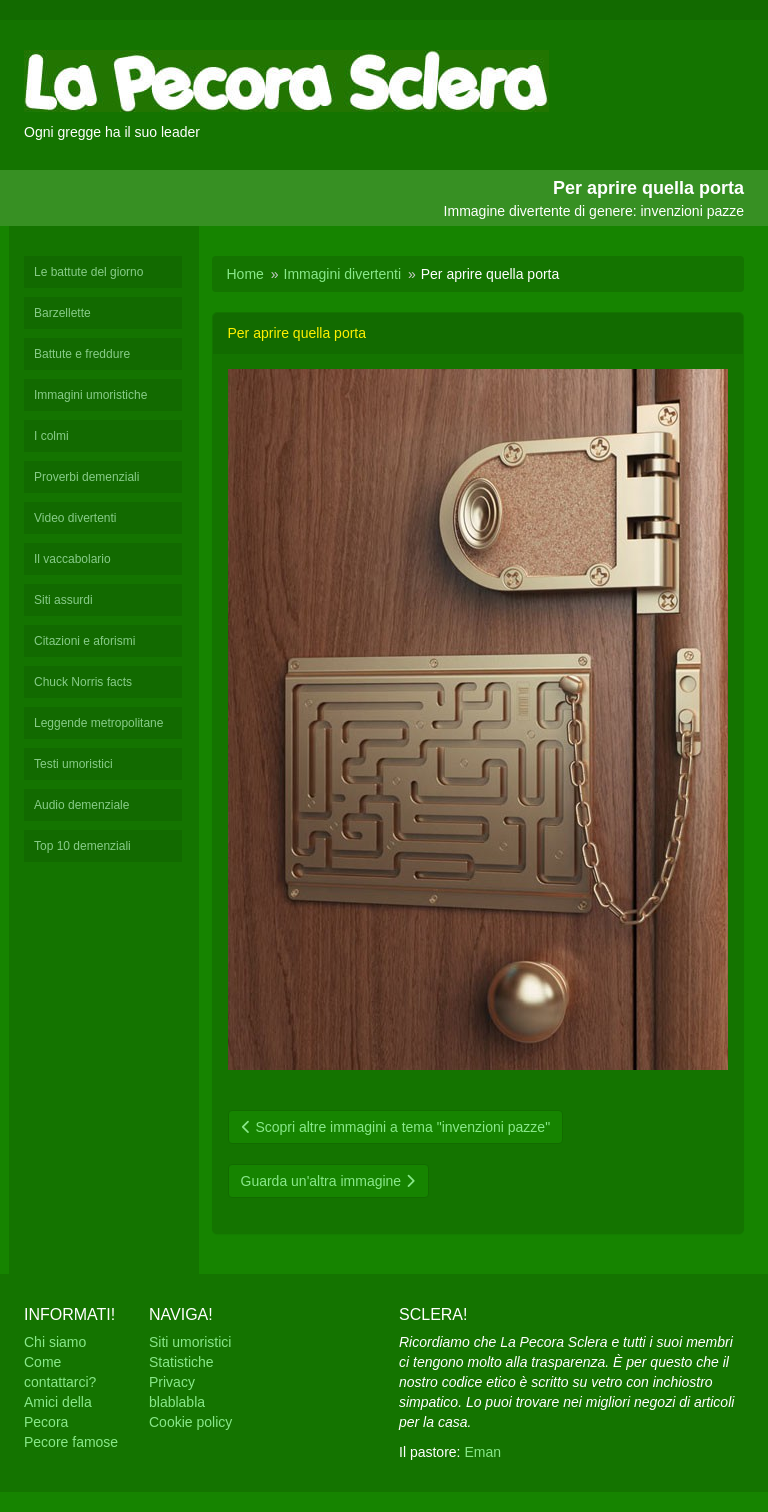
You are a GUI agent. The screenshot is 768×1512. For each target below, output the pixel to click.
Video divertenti (75, 518)
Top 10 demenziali (82, 846)
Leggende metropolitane (98, 723)
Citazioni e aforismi (84, 641)
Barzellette (62, 313)
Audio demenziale (81, 805)
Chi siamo (55, 1342)
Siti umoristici (190, 1342)
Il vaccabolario (72, 559)
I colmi (51, 436)
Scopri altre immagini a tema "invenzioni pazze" (396, 1127)
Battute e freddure (82, 354)
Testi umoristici (73, 764)
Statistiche (181, 1362)
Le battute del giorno (88, 272)
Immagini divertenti (343, 274)
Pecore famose (71, 1442)
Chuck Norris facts (83, 682)
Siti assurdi (63, 600)
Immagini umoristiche (90, 395)
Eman (482, 1452)
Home (245, 274)
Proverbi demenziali (86, 477)
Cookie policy (190, 1422)
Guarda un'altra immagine (329, 1181)
